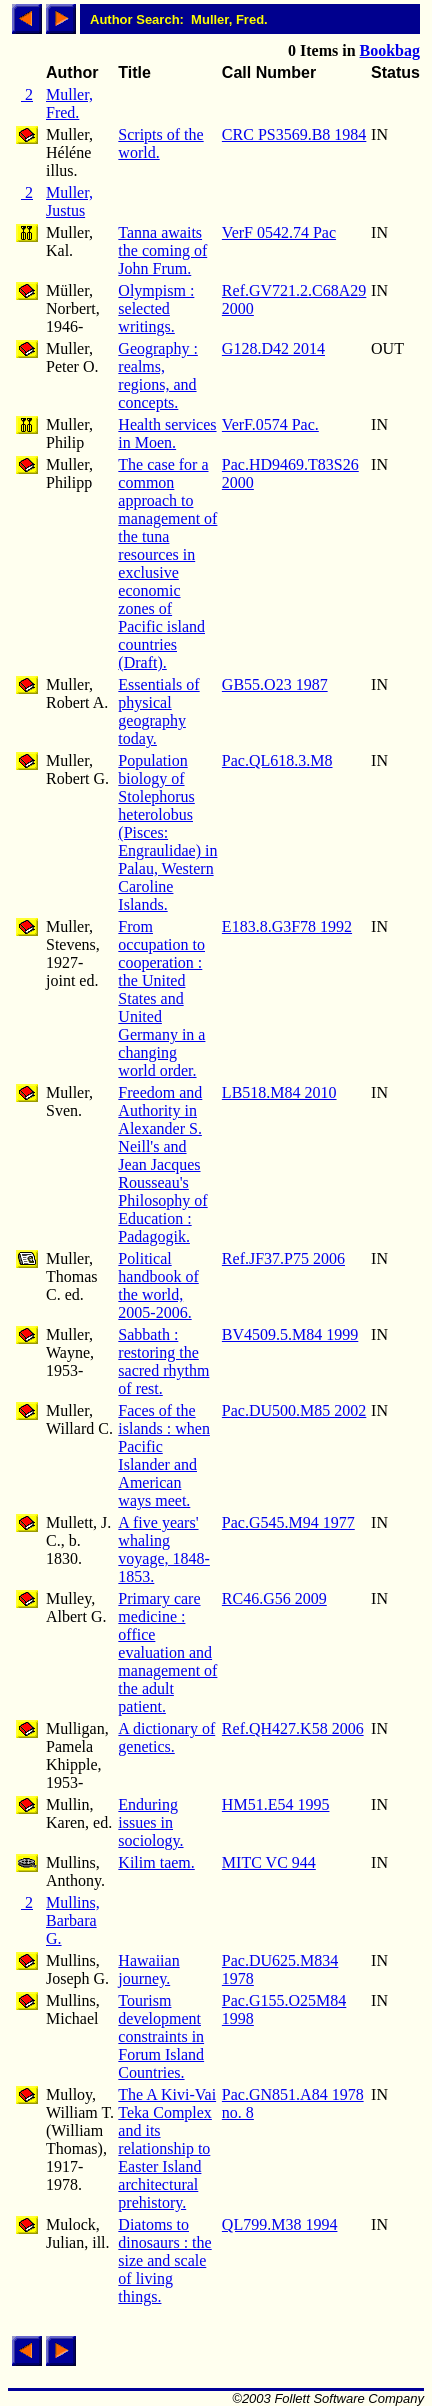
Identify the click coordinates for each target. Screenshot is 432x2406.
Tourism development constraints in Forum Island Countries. (161, 2036)
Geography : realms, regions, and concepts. (158, 375)
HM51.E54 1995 (276, 1804)
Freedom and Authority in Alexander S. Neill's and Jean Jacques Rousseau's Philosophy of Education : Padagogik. (162, 1164)
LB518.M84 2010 (279, 1092)
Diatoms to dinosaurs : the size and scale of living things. (164, 2260)
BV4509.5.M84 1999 (290, 1334)
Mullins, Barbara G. (73, 1920)
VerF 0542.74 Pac (279, 232)
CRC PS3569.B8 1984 (294, 134)
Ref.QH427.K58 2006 (293, 1728)
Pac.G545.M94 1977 (288, 1522)
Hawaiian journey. (148, 1969)
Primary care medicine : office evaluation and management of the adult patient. (167, 1652)
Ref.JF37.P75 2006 (283, 1258)
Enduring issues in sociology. (150, 1822)
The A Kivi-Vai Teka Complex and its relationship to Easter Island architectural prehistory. (167, 2148)
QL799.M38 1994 (280, 2224)
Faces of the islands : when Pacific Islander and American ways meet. (164, 1455)
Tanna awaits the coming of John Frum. (162, 250)
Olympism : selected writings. (156, 308)
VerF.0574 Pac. (270, 424)
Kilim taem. (156, 1862)
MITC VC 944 (269, 1862)
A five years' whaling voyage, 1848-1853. (164, 1549)
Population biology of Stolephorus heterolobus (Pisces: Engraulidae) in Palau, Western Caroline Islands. (167, 832)
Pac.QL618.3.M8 (277, 760)
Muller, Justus (69, 201)
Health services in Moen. (167, 433)
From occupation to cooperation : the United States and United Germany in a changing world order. (161, 998)
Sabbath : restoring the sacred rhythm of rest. (163, 1361)
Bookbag (390, 50)
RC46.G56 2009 (274, 1598)
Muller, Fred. (69, 103)
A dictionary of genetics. (166, 1737)
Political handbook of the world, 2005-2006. (158, 1285)
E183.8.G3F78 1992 (287, 926)
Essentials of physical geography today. (158, 711)
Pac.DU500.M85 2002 (294, 1410)
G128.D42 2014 (273, 348)
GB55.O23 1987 (275, 684)
